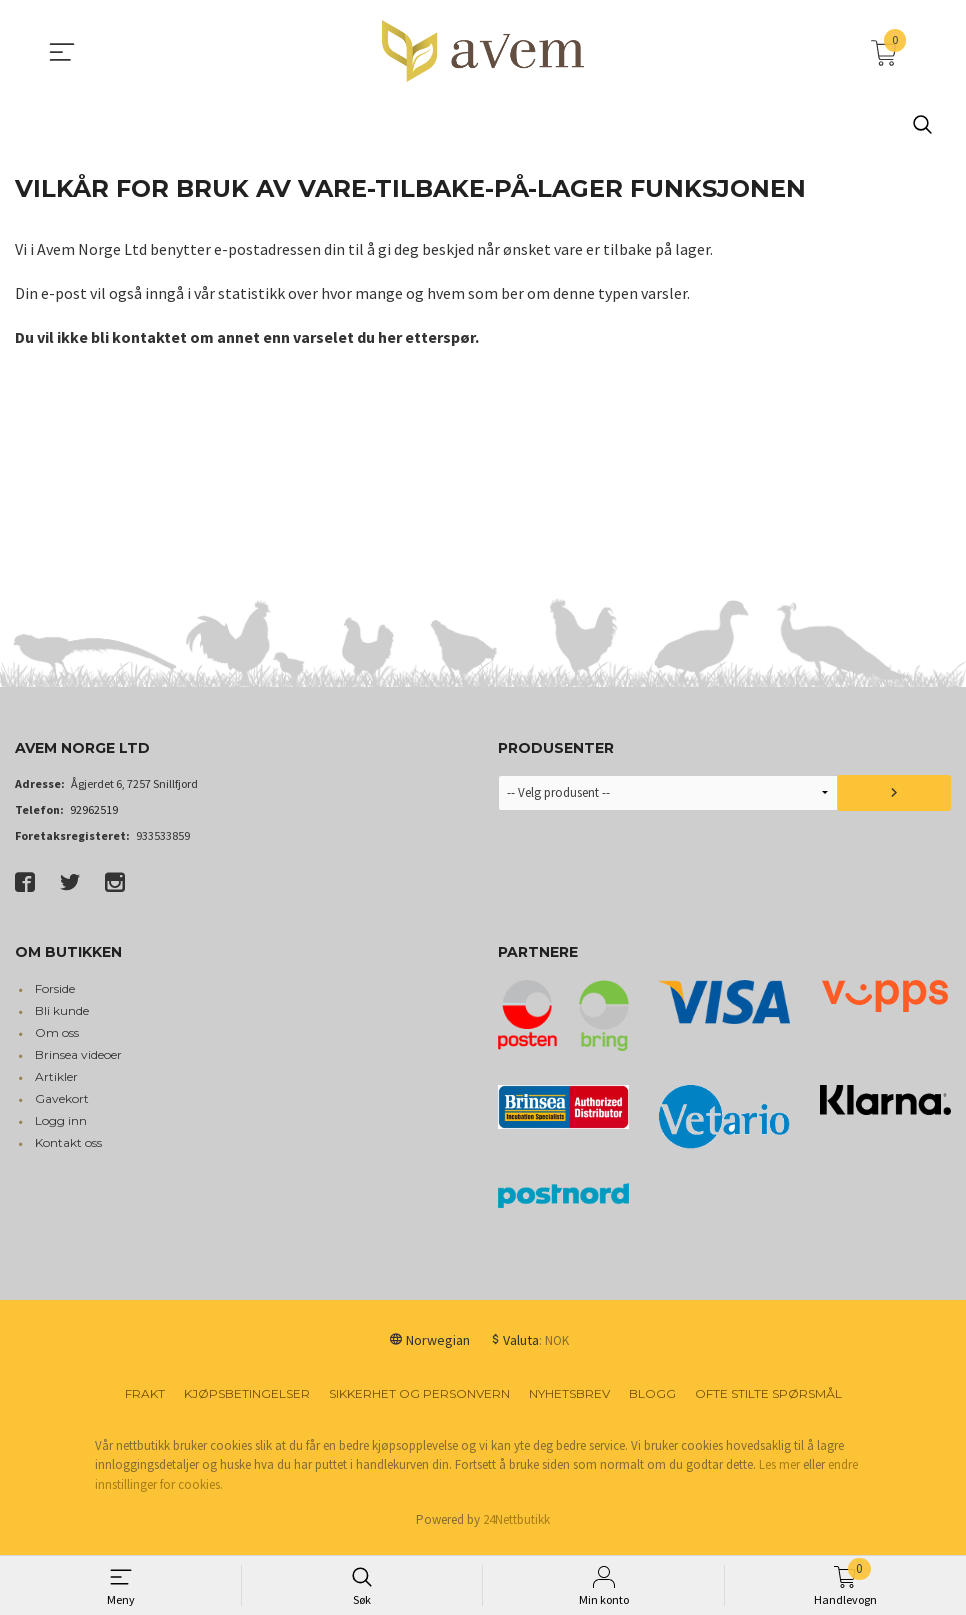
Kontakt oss (68, 1151)
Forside (55, 997)
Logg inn (61, 1129)
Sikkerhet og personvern (419, 1402)
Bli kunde (62, 1019)
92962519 (94, 818)
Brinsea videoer (78, 1063)
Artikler (56, 1085)
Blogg (652, 1402)
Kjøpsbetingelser (247, 1402)
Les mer (779, 1473)
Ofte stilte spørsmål (768, 1402)
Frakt (145, 1402)
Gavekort (62, 1107)
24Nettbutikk (516, 1528)
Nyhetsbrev (569, 1402)
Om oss (57, 1041)
